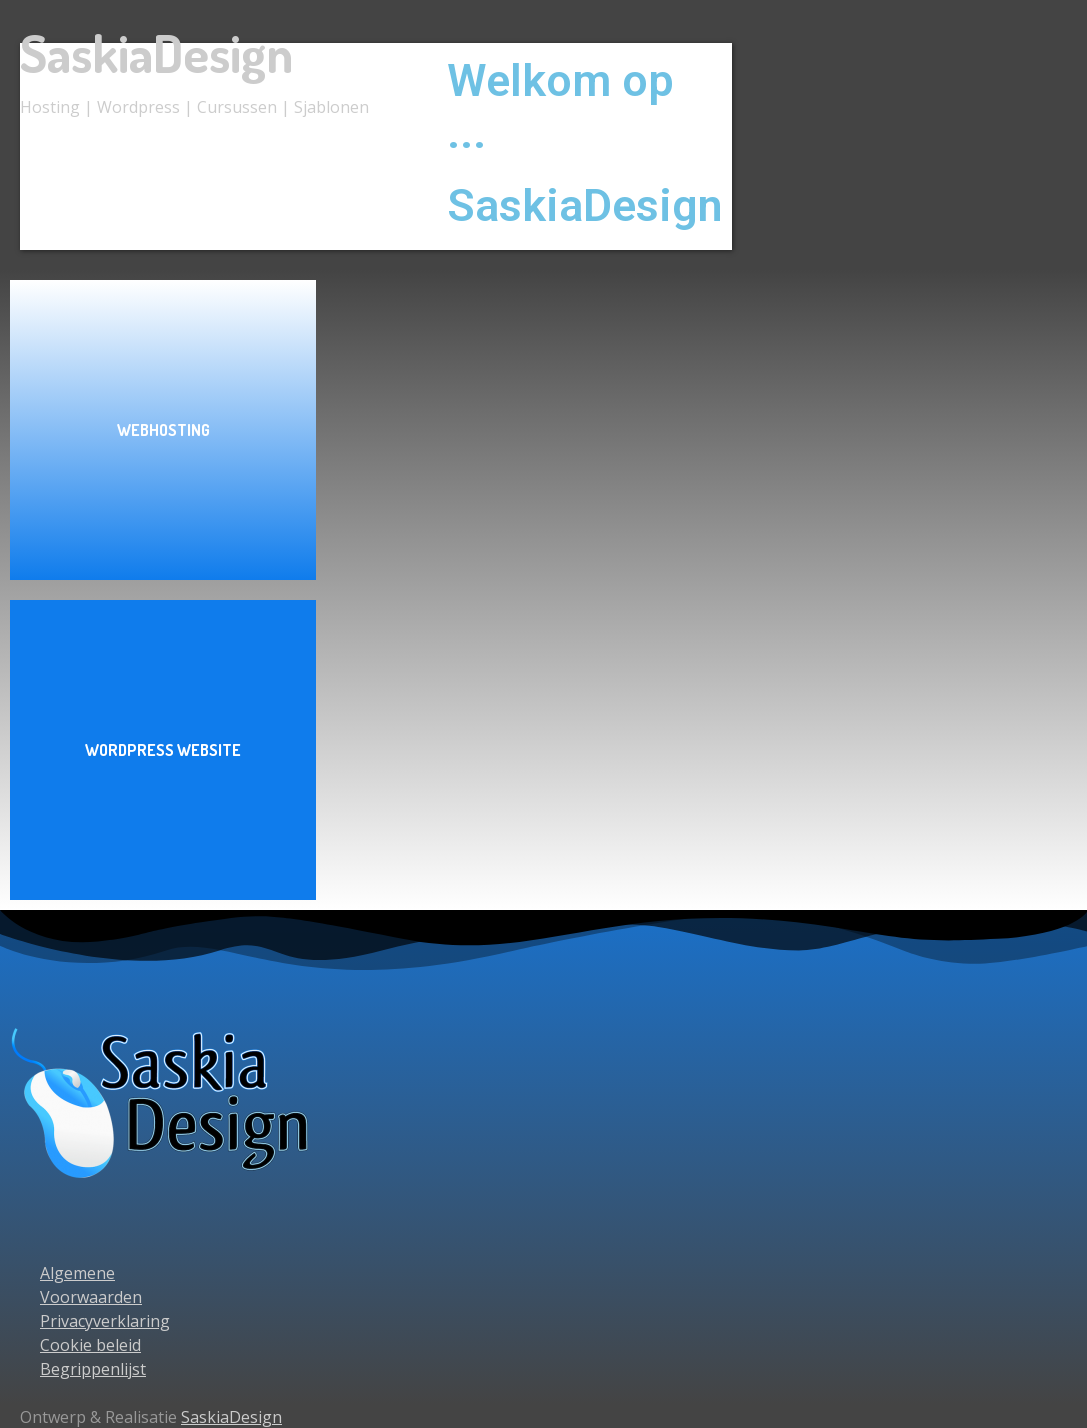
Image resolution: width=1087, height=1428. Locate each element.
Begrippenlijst (93, 1369)
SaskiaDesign (156, 52)
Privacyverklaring (105, 1321)
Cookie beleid (90, 1345)
